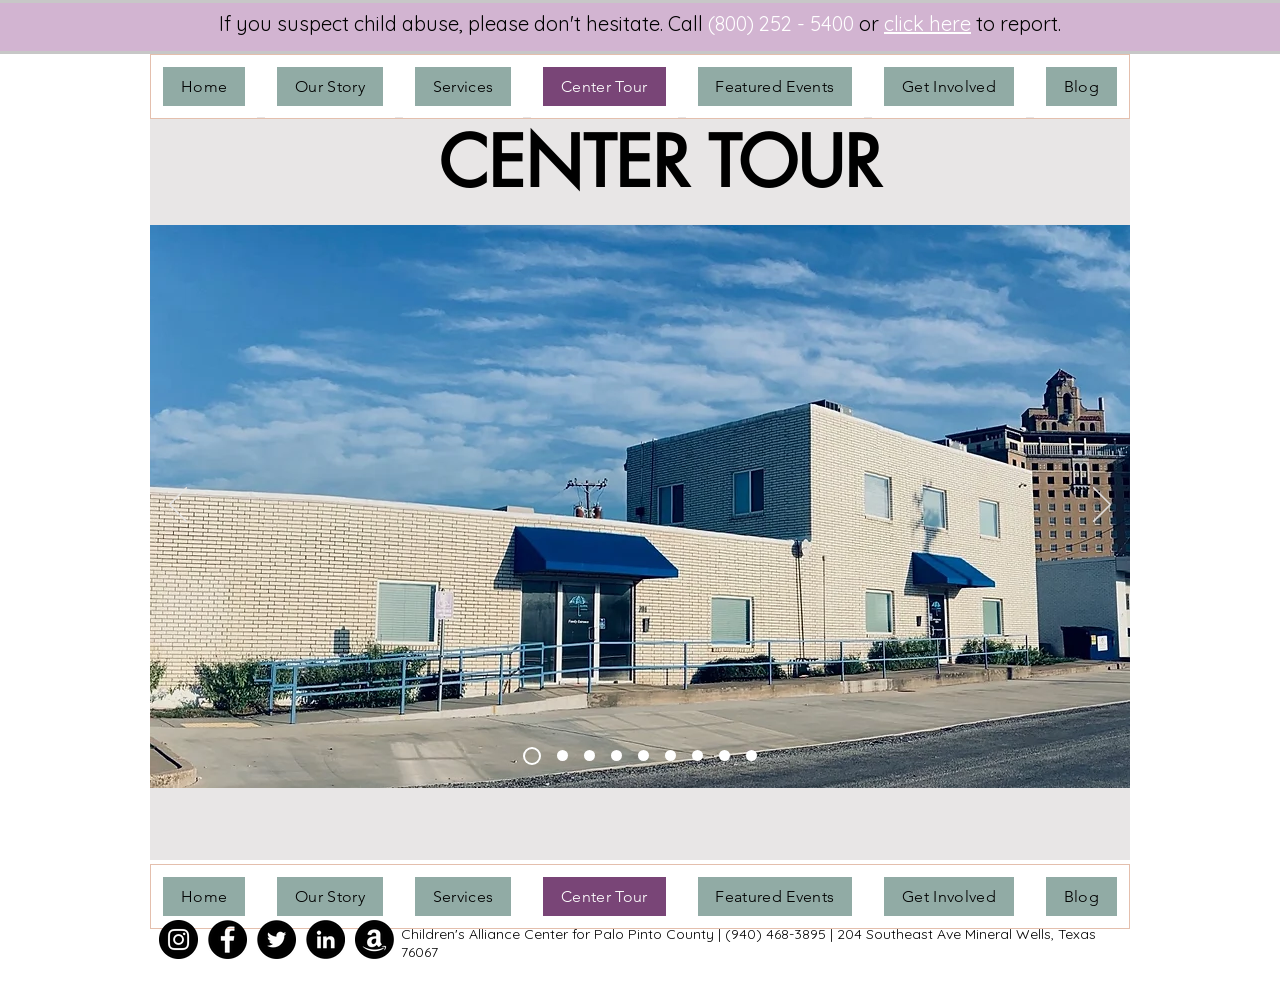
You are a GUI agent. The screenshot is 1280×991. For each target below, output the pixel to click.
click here (927, 23)
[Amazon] (374, 939)
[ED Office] (562, 755)
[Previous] (178, 506)
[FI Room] (751, 755)
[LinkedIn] (325, 939)
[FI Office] (724, 755)
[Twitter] (276, 939)
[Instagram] (178, 939)
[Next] (1102, 506)
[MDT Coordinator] (670, 755)
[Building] (532, 756)
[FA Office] (616, 755)
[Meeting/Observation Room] (697, 755)
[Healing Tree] (589, 755)
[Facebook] (227, 939)
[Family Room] (643, 755)
